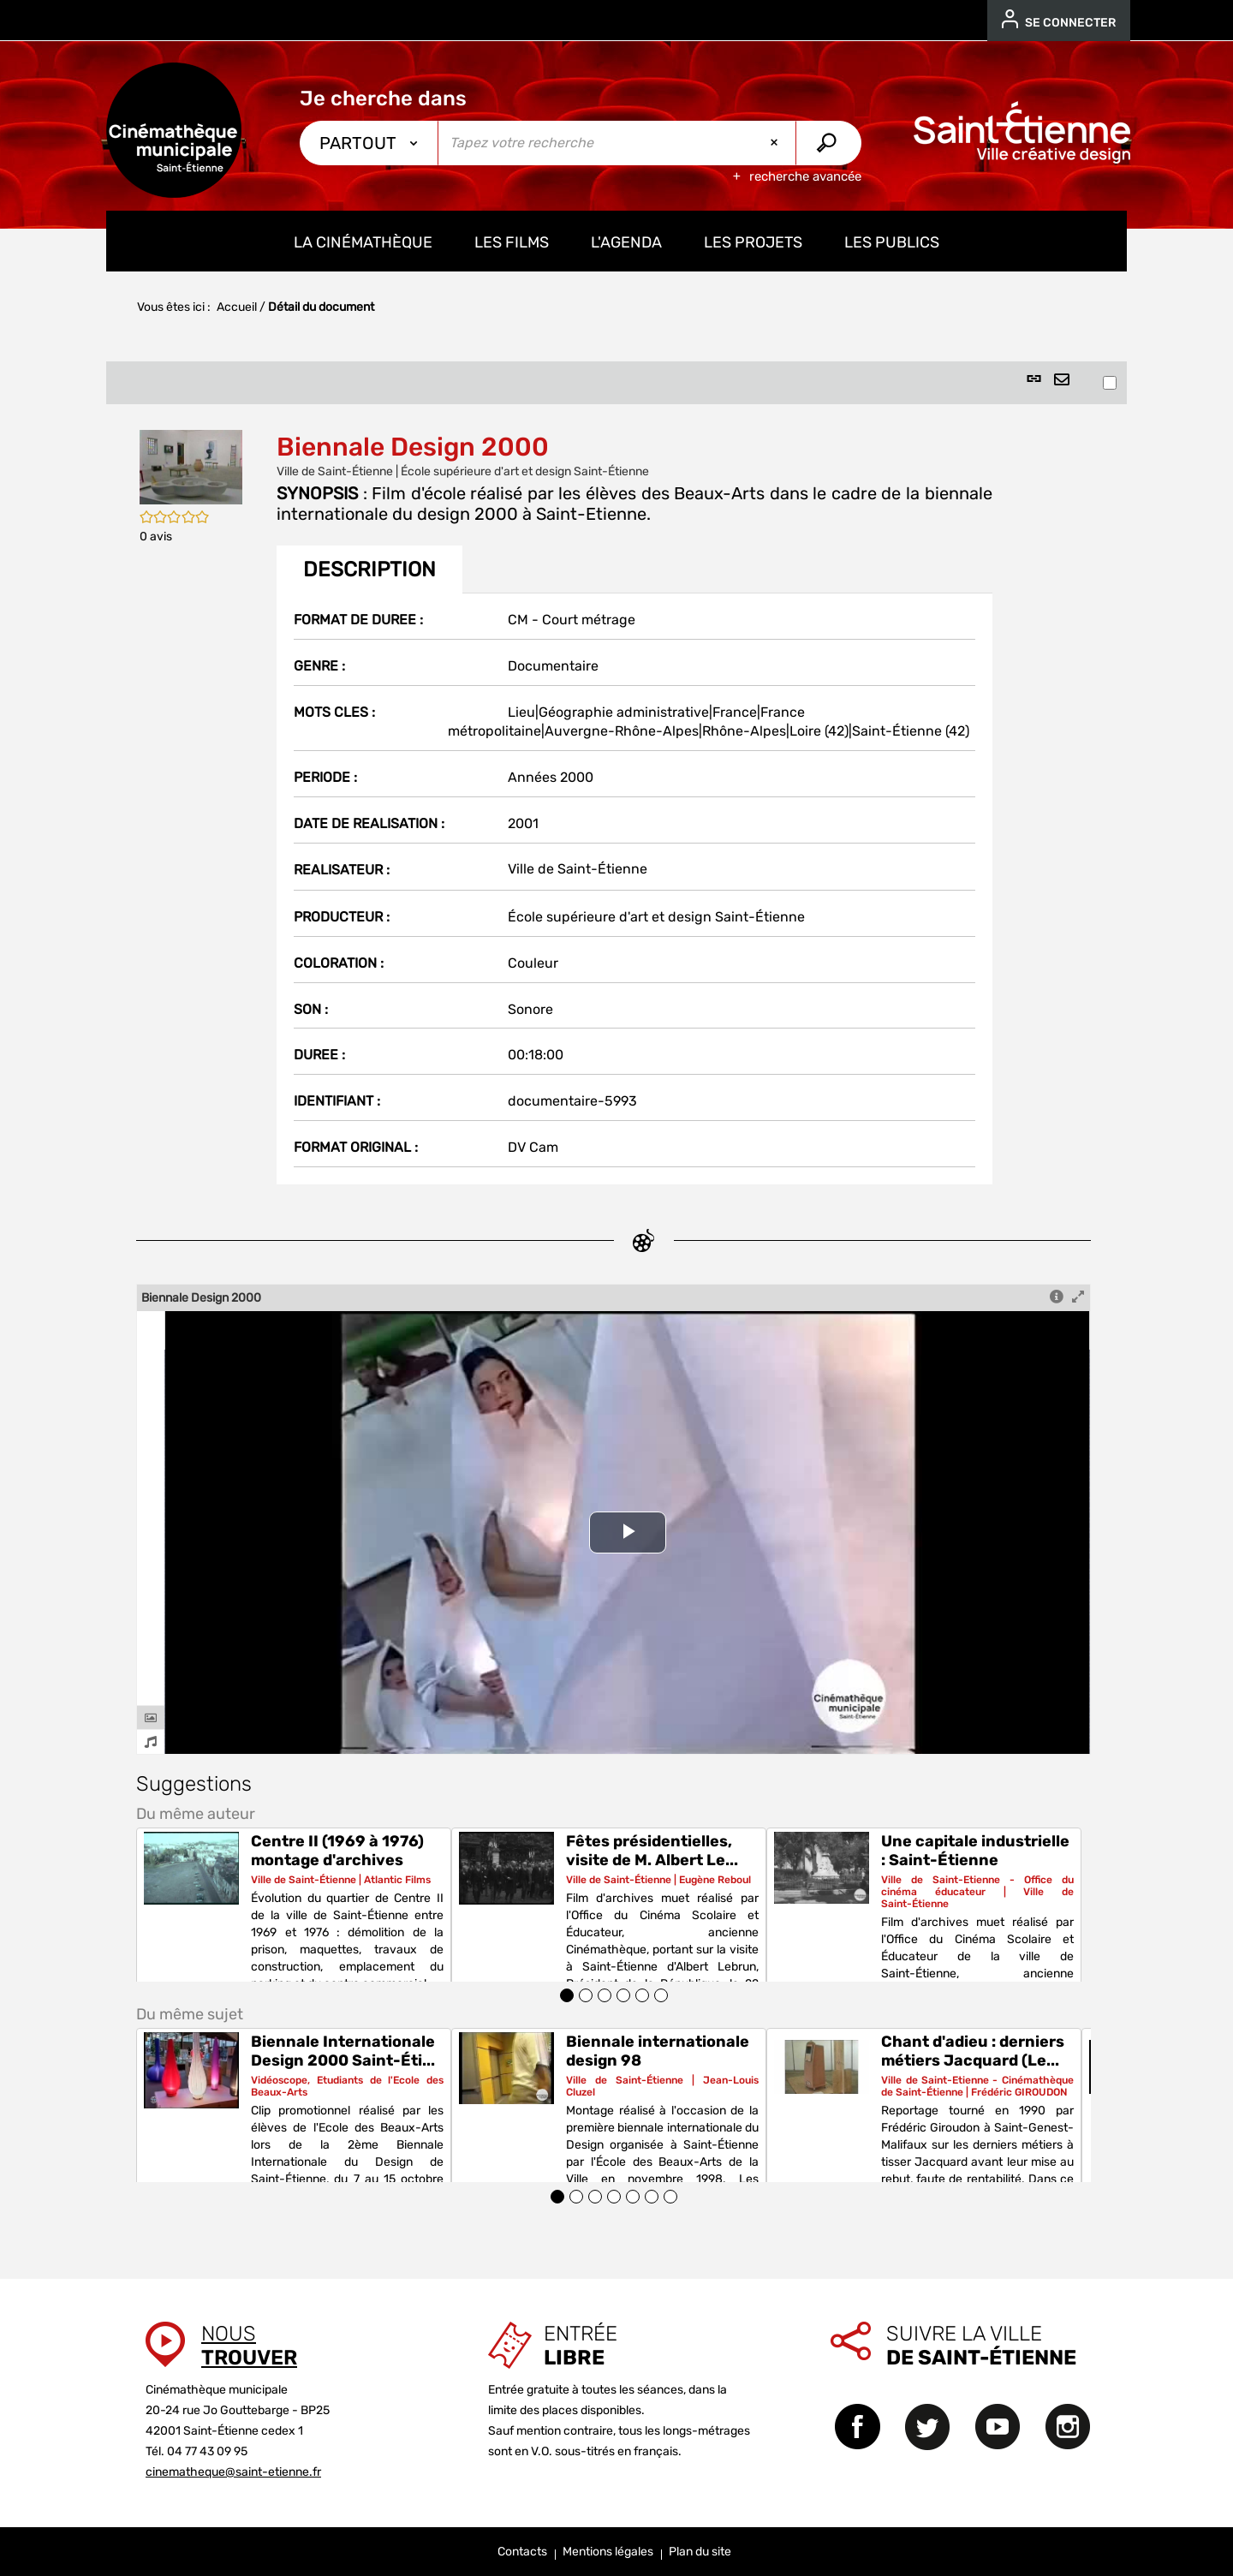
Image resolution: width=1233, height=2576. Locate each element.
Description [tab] (369, 569)
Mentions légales (608, 2551)
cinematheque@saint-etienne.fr (233, 2472)
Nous (249, 2346)
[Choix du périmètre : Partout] (369, 143)
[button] (191, 466)
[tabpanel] (634, 889)
